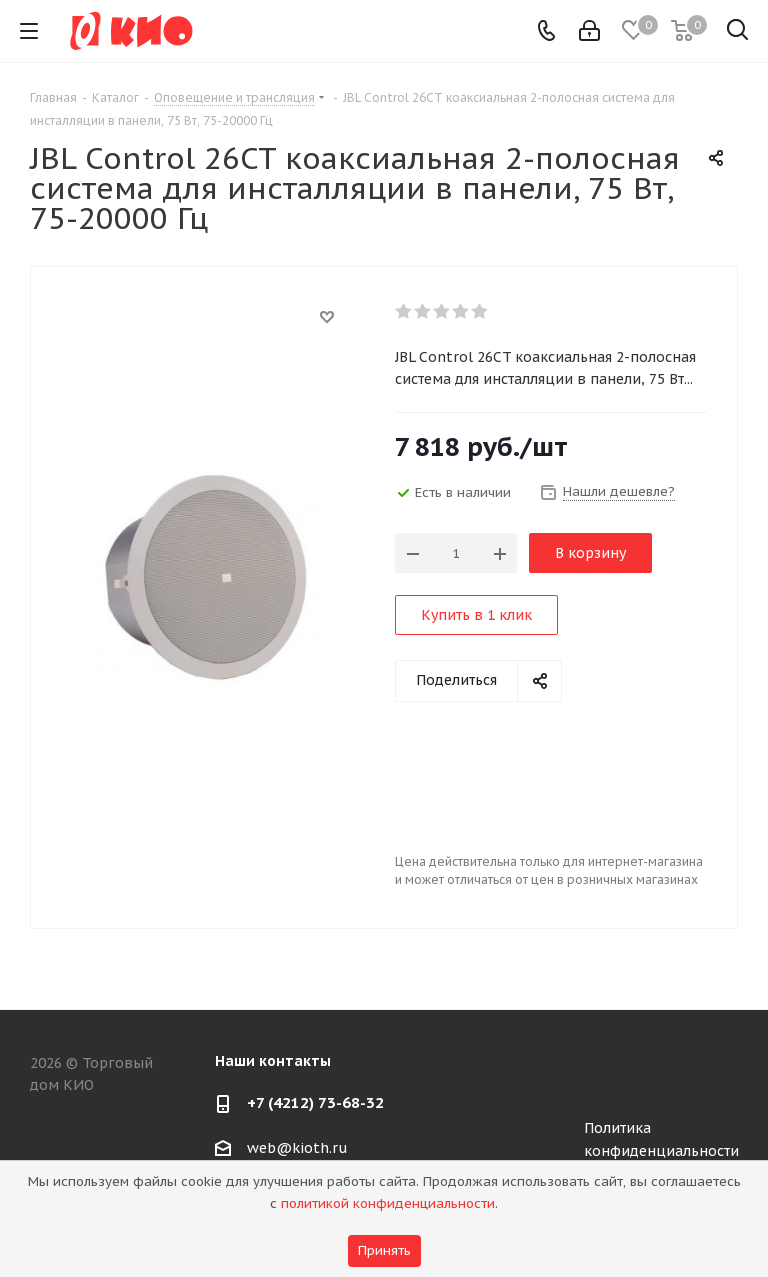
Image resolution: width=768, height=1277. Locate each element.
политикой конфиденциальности (388, 1203)
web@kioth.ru (297, 1148)
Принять (384, 1250)
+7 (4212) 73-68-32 (315, 1102)
